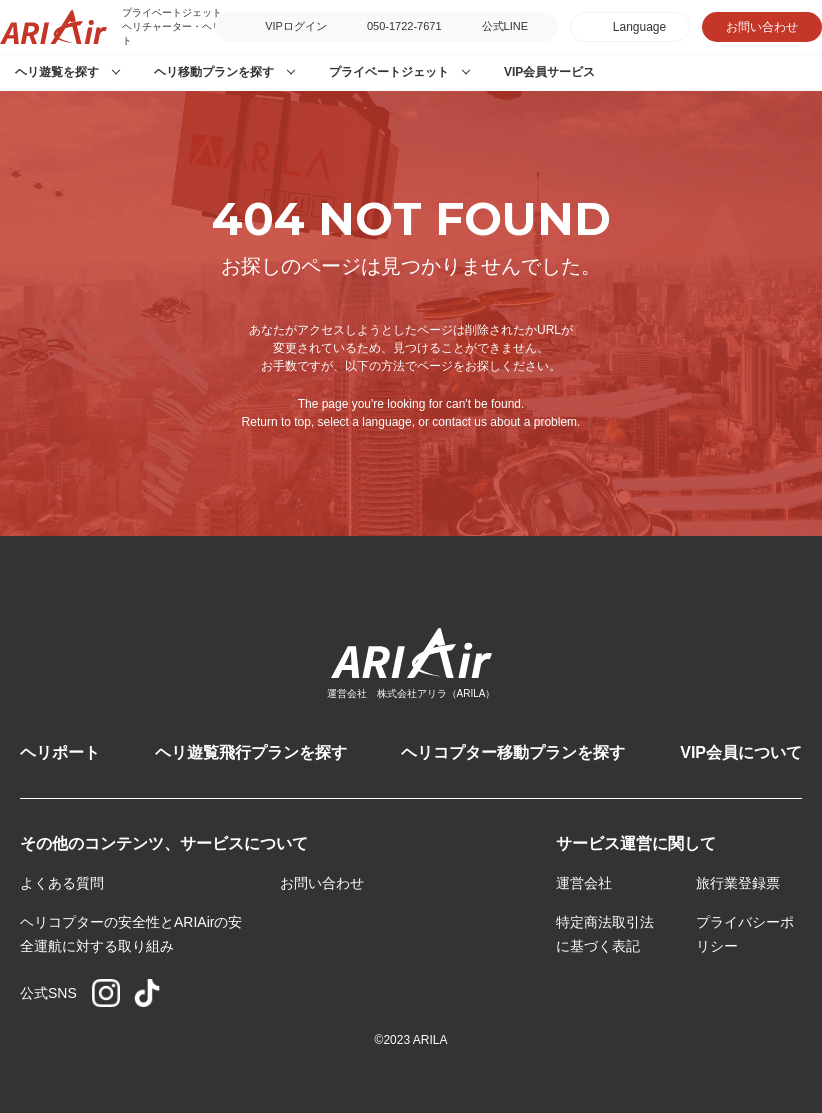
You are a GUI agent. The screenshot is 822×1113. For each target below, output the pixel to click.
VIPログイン (296, 26)
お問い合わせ (762, 27)
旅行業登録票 (738, 883)
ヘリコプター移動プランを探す (513, 752)
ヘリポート (60, 752)
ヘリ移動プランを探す (214, 72)
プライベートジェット (389, 72)
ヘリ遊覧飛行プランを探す (251, 752)
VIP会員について (741, 752)
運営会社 (584, 883)
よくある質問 (62, 883)
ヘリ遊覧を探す (57, 72)
